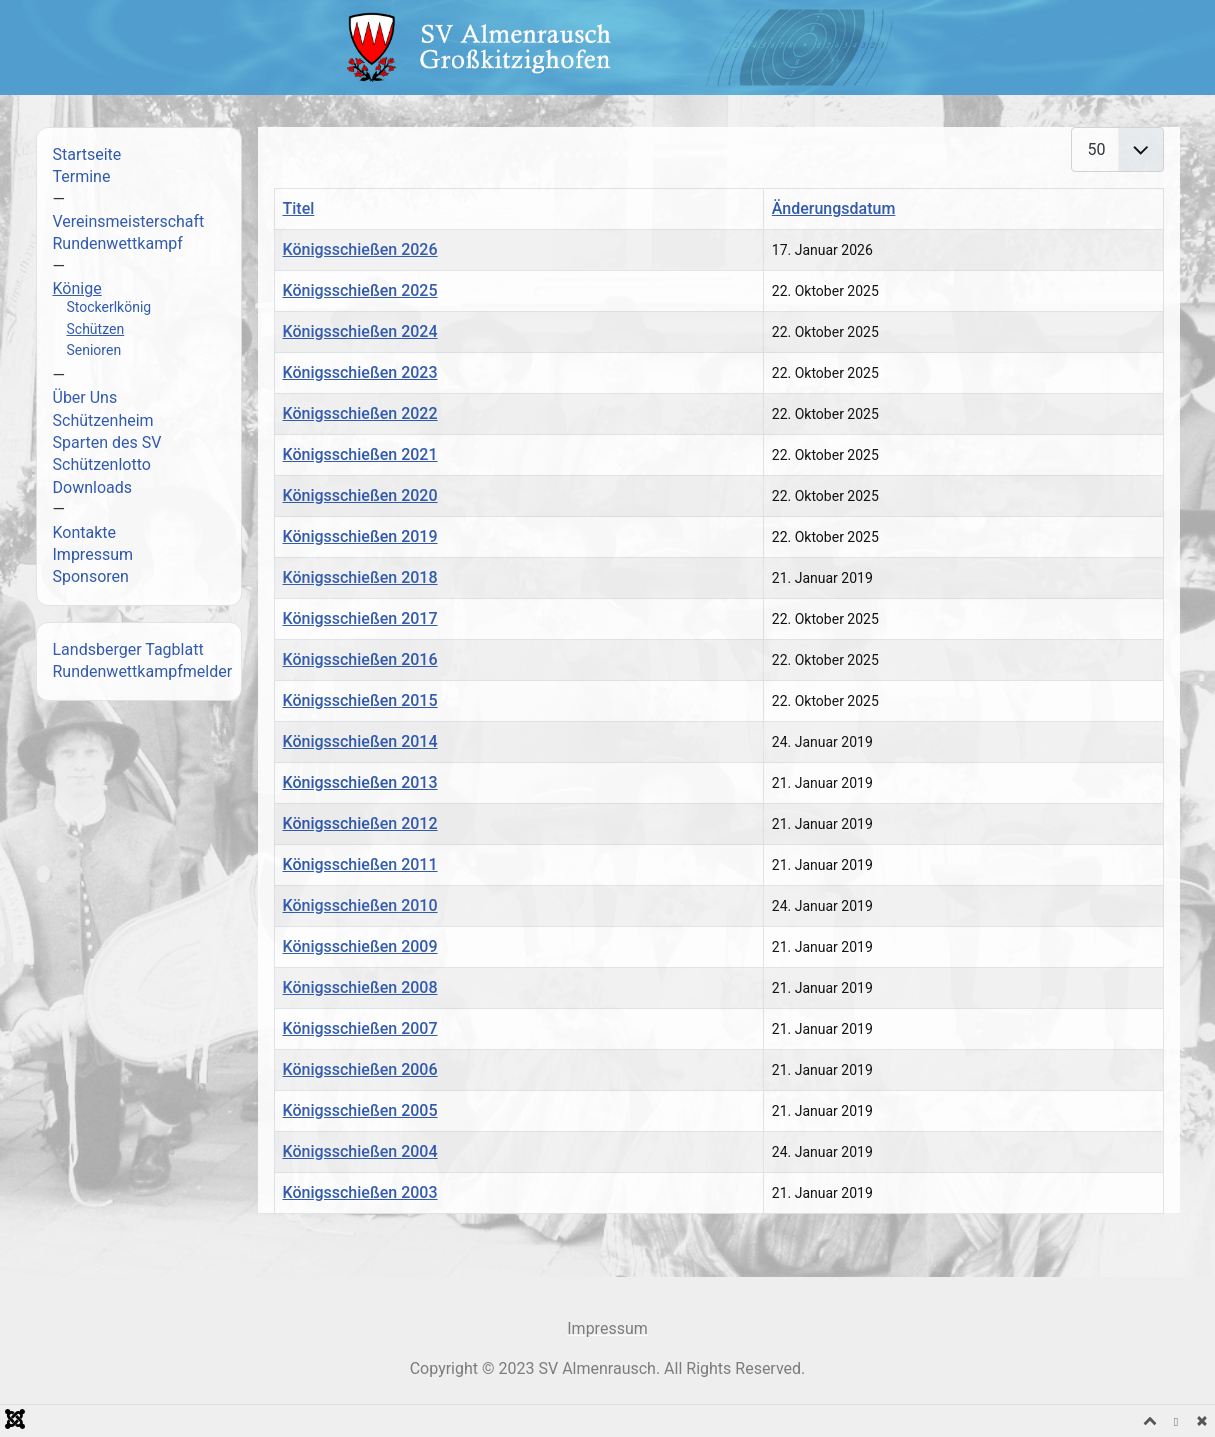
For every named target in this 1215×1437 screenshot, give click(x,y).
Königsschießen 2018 (360, 577)
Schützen (96, 329)
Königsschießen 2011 (360, 864)
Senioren (94, 350)
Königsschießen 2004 (360, 1151)
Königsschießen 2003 (360, 1192)
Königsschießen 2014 (360, 741)
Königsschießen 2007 (360, 1028)
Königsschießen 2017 (360, 618)
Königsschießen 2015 (360, 700)
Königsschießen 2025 (360, 290)
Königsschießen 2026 (360, 249)
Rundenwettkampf (118, 243)
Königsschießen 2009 (360, 946)
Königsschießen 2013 (360, 782)
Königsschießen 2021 (360, 454)
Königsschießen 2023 (360, 372)
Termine (82, 176)
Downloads (92, 487)
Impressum (93, 554)
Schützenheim (103, 420)
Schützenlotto (102, 464)
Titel (299, 208)
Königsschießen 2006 (360, 1069)
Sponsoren (91, 576)
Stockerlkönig (109, 307)
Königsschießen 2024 (360, 331)
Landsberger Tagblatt (128, 649)
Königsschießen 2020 (360, 495)
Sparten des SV (107, 442)
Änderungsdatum (834, 208)
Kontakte (85, 532)
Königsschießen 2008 (360, 987)
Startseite (87, 154)
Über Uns (85, 397)
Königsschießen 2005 (360, 1110)
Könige (77, 288)
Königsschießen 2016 (360, 659)
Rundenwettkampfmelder (143, 671)
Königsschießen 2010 (360, 905)
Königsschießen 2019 (360, 536)
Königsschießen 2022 (360, 413)
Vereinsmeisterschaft (129, 221)
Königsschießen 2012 (360, 823)
